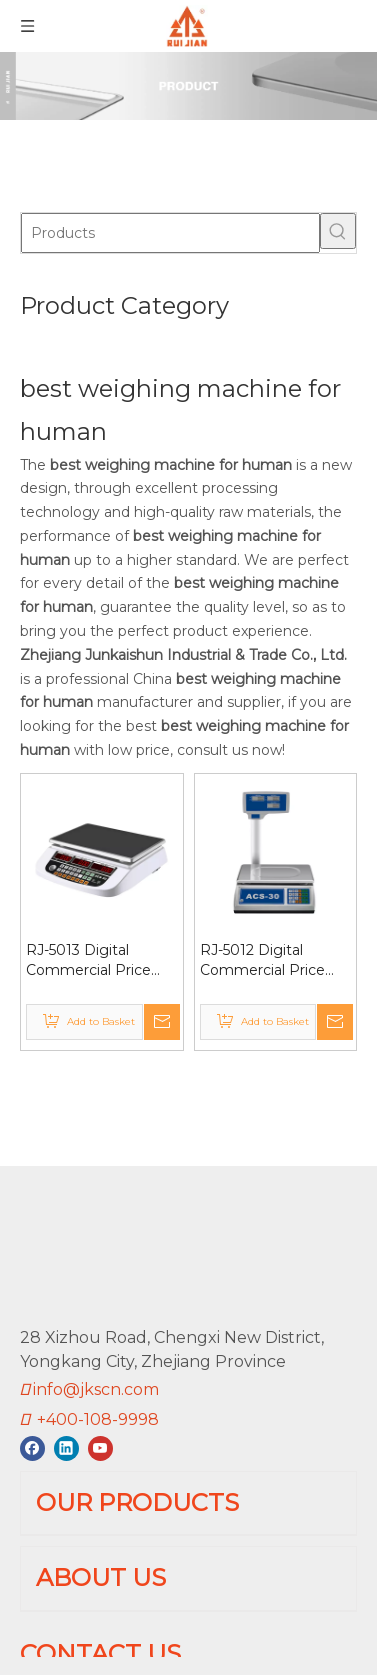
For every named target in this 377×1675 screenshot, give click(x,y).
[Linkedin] (66, 1383)
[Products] (170, 233)
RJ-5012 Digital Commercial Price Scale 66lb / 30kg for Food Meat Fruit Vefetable (270, 960)
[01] (188, 86)
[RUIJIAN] (36, 1216)
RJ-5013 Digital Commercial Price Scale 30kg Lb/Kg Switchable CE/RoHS (99, 960)
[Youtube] (100, 1383)
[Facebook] (32, 1383)
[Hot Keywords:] (338, 231)
